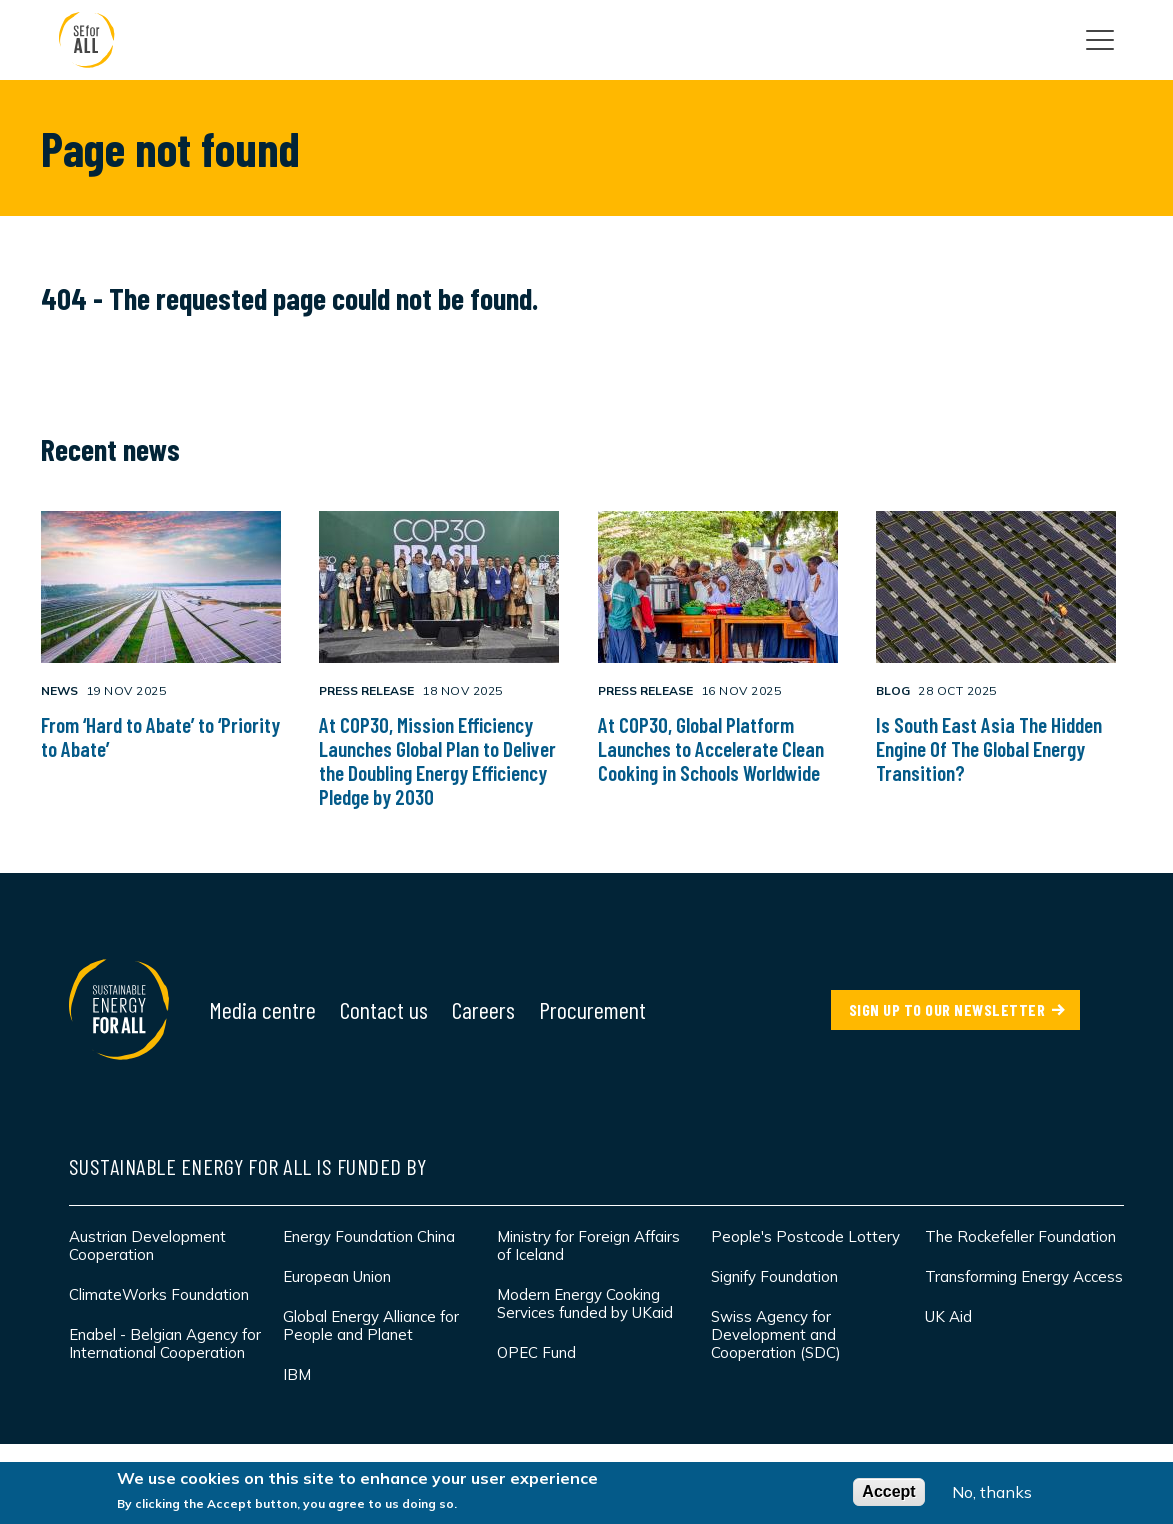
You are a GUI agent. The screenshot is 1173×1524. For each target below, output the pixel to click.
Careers (483, 1009)
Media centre (262, 1009)
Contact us (384, 1009)
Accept (888, 1491)
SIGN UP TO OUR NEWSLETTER (947, 1009)
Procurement (592, 1009)
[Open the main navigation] (1100, 40)
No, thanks (992, 1492)
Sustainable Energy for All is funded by (248, 1166)
